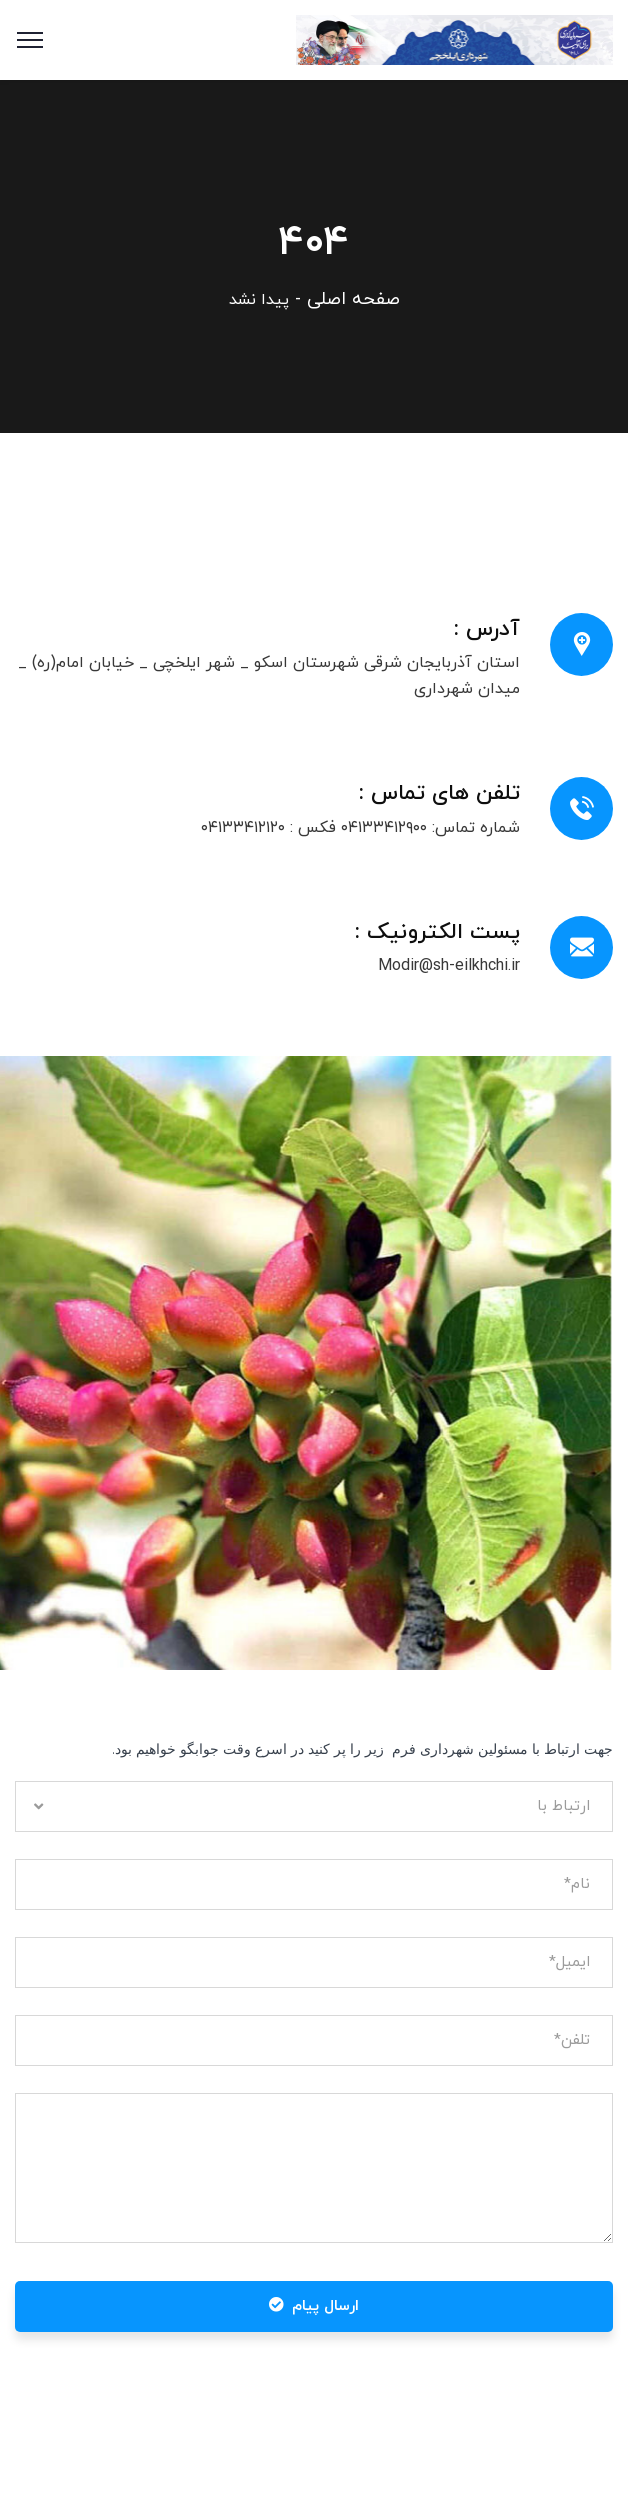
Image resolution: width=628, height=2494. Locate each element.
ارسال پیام (314, 2306)
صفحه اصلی (353, 299)
